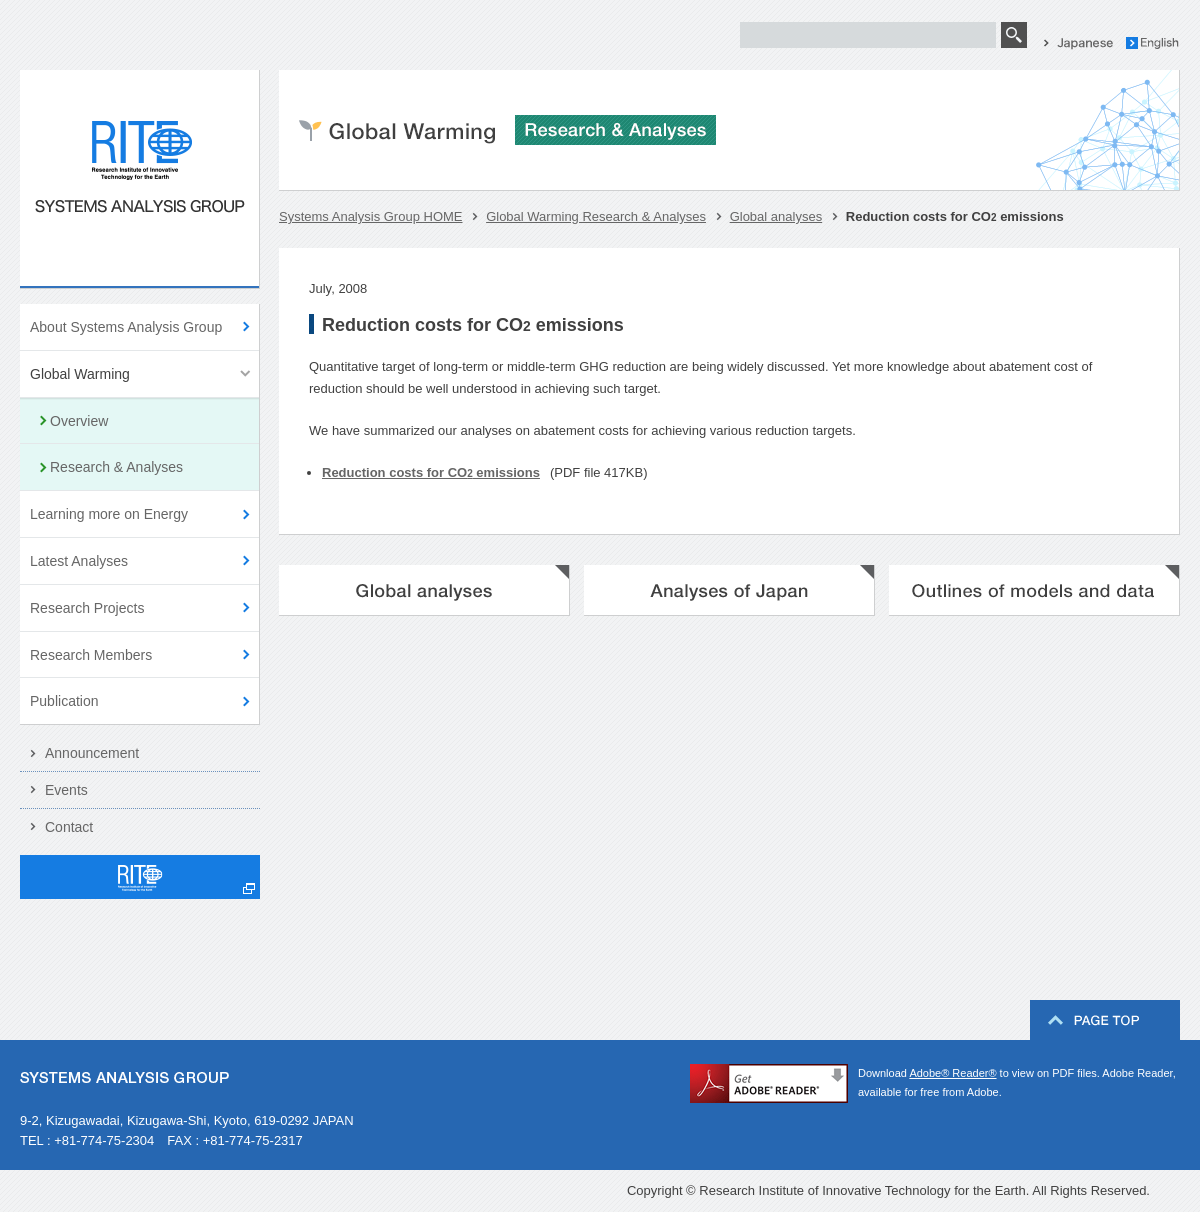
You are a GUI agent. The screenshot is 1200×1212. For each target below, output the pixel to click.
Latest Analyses (79, 561)
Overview (79, 421)
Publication (64, 701)
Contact (69, 827)
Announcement (92, 753)
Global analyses (776, 216)
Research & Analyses (116, 467)
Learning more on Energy (109, 514)
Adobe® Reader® (952, 1073)
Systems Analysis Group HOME (371, 216)
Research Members (91, 655)
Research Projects (87, 608)
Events (66, 790)
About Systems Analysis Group (126, 327)
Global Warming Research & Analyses (596, 216)
